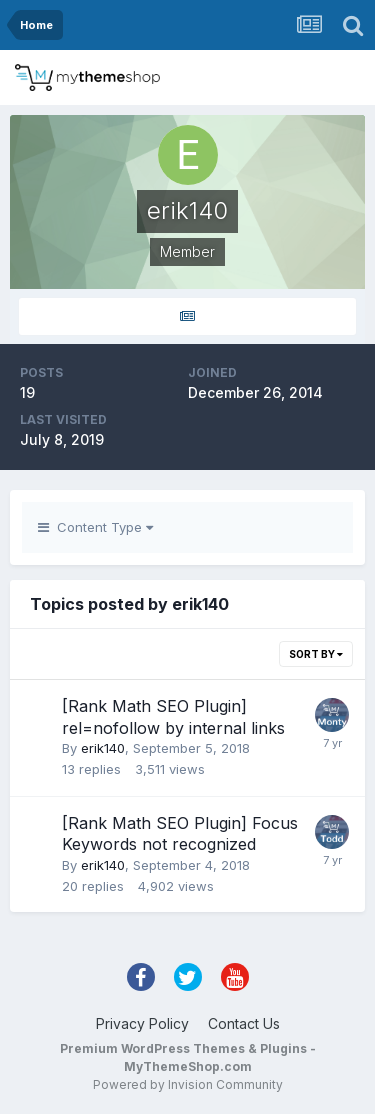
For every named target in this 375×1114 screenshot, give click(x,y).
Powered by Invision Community (188, 1084)
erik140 (103, 748)
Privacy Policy (142, 1023)
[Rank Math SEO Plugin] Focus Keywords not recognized (180, 834)
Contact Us (244, 1023)
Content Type (95, 527)
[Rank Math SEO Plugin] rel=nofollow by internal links (173, 717)
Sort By (316, 654)
